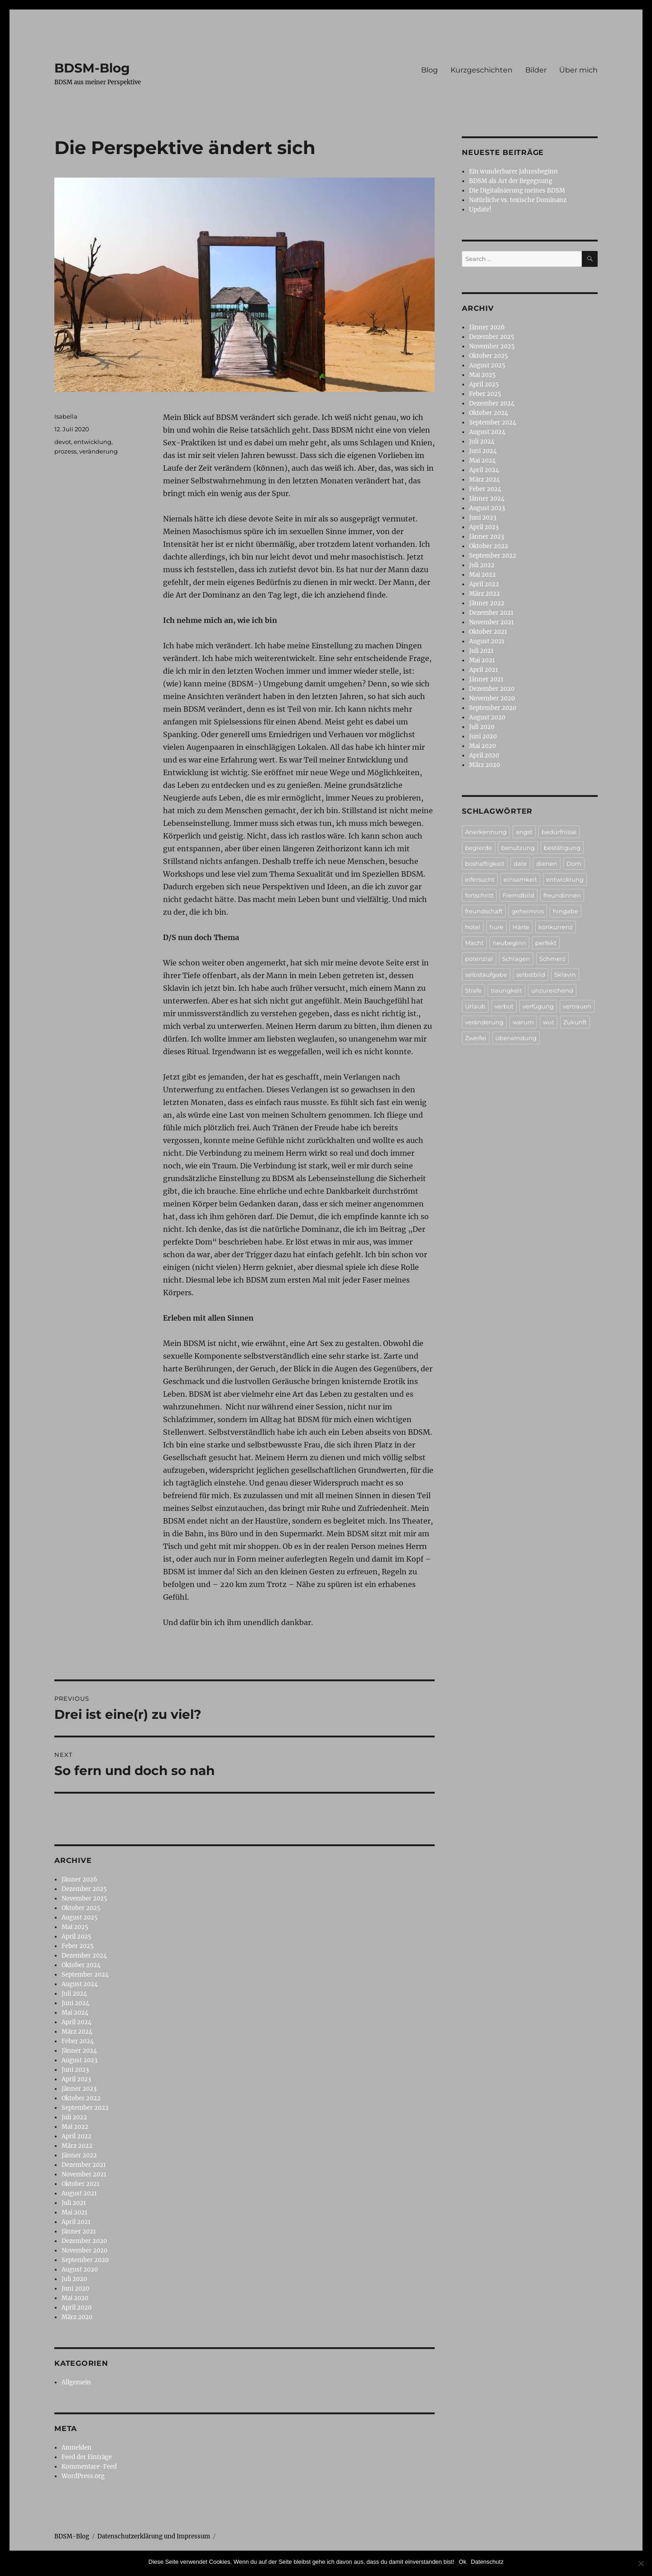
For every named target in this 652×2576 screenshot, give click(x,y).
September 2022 (85, 2108)
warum (523, 1022)
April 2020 (76, 2307)
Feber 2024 (78, 2041)
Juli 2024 (74, 1993)
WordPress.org (83, 2476)
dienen (546, 863)
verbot (503, 1006)
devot (62, 441)
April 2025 (76, 1936)
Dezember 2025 (84, 1889)
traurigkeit (506, 990)
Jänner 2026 (79, 1879)
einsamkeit (520, 879)
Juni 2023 (75, 2070)
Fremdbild (518, 895)
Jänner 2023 (79, 2089)
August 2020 (80, 2269)
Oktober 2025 (81, 1908)
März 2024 (77, 2032)
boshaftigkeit (484, 863)
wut (548, 1022)
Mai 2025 (75, 1927)
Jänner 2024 (79, 2051)
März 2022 (77, 2146)
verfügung (538, 1006)
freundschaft (484, 911)
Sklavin (565, 974)
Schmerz (552, 958)
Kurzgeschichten (482, 70)
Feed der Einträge (87, 2457)
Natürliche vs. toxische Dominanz (517, 200)
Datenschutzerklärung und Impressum (153, 2536)
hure (496, 927)
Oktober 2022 (81, 2098)
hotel (472, 927)
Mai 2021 (74, 2212)
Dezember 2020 (84, 2241)
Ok (462, 2561)
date (520, 863)
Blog (429, 70)
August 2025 (80, 1917)
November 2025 (84, 1898)
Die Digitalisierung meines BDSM (517, 190)
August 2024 (80, 1984)
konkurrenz (555, 927)
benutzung (518, 847)
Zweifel (475, 1038)
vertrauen (577, 1006)
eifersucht (479, 879)
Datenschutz (487, 2561)
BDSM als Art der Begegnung (510, 181)
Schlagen (516, 958)
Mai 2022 (75, 2127)
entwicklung (92, 441)
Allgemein (76, 2382)
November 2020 (84, 2250)
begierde (478, 847)
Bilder (536, 70)
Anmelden (76, 2447)
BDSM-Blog (92, 68)
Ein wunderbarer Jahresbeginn (513, 171)
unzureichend (552, 990)
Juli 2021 (74, 2203)
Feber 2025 (78, 1946)
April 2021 (76, 2222)
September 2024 (85, 1974)
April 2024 (76, 2022)
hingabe (565, 911)
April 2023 (76, 2079)
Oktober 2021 (81, 2184)
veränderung (98, 451)
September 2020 (85, 2260)
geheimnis (528, 911)
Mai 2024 (75, 2012)
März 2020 (77, 2317)
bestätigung (562, 847)
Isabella (65, 416)
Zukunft (575, 1022)
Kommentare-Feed (89, 2466)
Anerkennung (486, 831)
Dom (573, 863)
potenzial (479, 958)
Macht (474, 942)
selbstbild (530, 974)
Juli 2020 (74, 2279)
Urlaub (475, 1006)
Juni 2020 (75, 2288)
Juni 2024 (75, 2003)
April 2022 (76, 2136)
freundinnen (562, 895)
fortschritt (479, 895)
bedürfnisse (559, 831)
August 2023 (79, 2060)
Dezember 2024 (84, 1955)
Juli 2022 (74, 2117)
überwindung (516, 1038)
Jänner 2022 (79, 2155)
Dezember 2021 (84, 2165)
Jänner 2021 (79, 2231)
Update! (480, 209)
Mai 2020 (75, 2298)
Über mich (578, 70)
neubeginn (509, 942)
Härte (521, 927)
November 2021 (84, 2174)
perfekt (545, 942)
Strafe (473, 990)
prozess (65, 451)
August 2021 (79, 2193)
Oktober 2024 (81, 1965)
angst (524, 831)
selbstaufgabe (486, 974)
